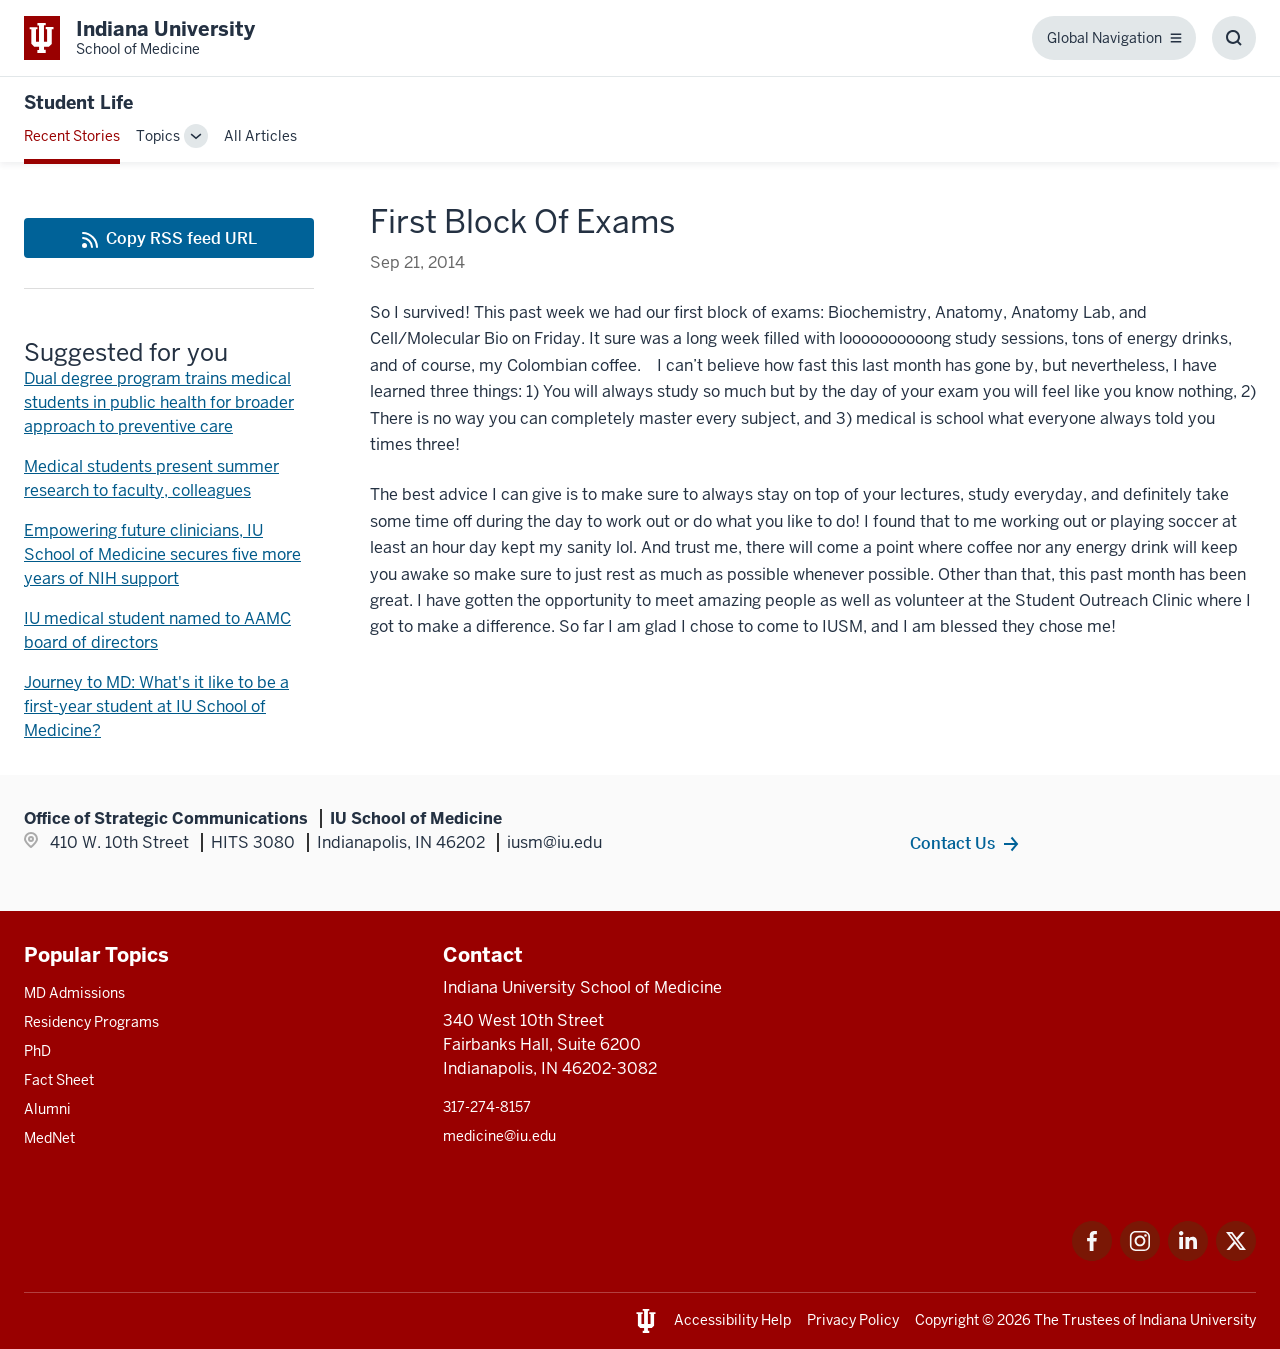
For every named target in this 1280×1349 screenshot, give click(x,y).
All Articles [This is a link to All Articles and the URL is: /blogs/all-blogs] (260, 136)
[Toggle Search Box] (1234, 38)
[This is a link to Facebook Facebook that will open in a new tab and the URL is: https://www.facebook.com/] (1092, 1255)
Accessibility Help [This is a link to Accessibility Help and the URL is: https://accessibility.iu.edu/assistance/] (732, 1320)
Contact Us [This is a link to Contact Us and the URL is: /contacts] (952, 843)
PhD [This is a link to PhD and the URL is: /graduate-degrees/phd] (37, 1051)
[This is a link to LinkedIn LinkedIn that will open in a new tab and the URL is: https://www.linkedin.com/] (1188, 1255)
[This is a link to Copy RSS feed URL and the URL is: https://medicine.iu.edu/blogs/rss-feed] (169, 238)
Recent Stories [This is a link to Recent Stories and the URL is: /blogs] (72, 136)
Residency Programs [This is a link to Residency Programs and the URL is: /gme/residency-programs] (91, 1022)
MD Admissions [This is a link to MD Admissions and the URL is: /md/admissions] (74, 993)
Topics (158, 136)
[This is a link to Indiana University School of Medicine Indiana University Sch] (139, 38)
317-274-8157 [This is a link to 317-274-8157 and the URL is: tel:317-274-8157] (487, 1107)
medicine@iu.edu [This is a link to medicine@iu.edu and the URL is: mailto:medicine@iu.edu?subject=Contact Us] (499, 1136)
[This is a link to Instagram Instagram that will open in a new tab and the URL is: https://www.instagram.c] (1140, 1255)
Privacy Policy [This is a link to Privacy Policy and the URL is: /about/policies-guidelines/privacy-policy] (853, 1320)
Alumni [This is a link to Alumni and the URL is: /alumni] (47, 1109)
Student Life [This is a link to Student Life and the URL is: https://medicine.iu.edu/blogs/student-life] (78, 102)
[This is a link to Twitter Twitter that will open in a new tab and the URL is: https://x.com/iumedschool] (1236, 1255)
